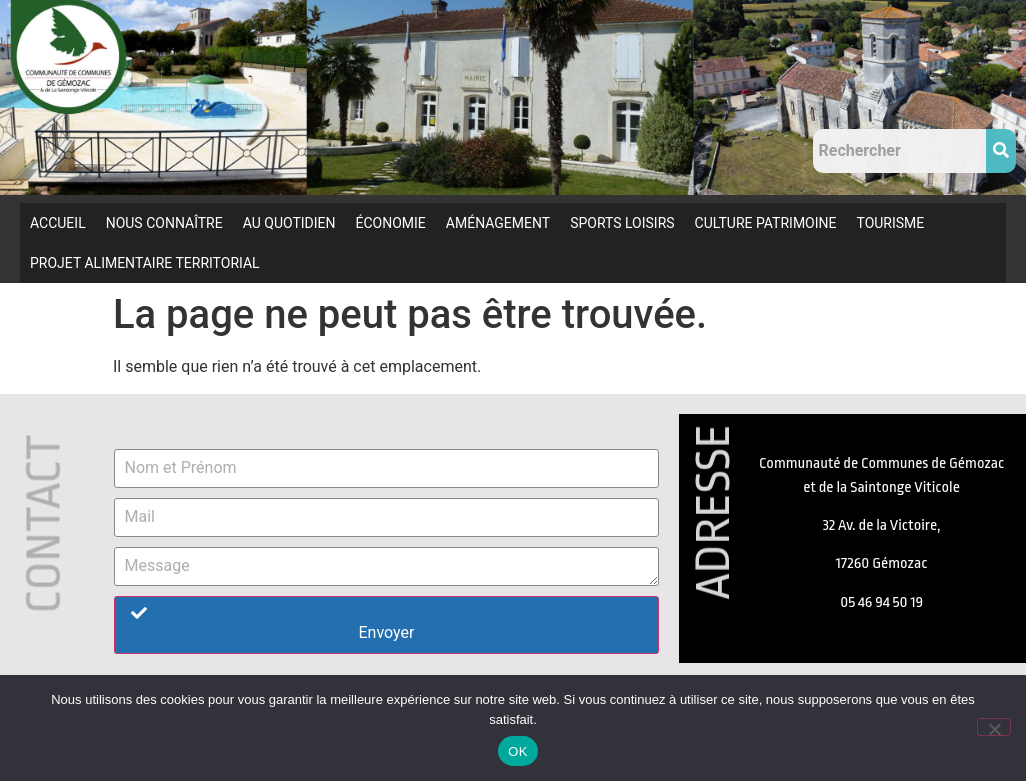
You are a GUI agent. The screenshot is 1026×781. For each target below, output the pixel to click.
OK (517, 751)
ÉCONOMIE (391, 223)
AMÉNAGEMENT (498, 223)
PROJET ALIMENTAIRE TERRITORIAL (145, 263)
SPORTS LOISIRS (622, 223)
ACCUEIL (58, 223)
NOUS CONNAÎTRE (164, 223)
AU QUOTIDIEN (289, 223)
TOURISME (890, 223)
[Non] (994, 727)
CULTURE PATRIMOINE (766, 223)
